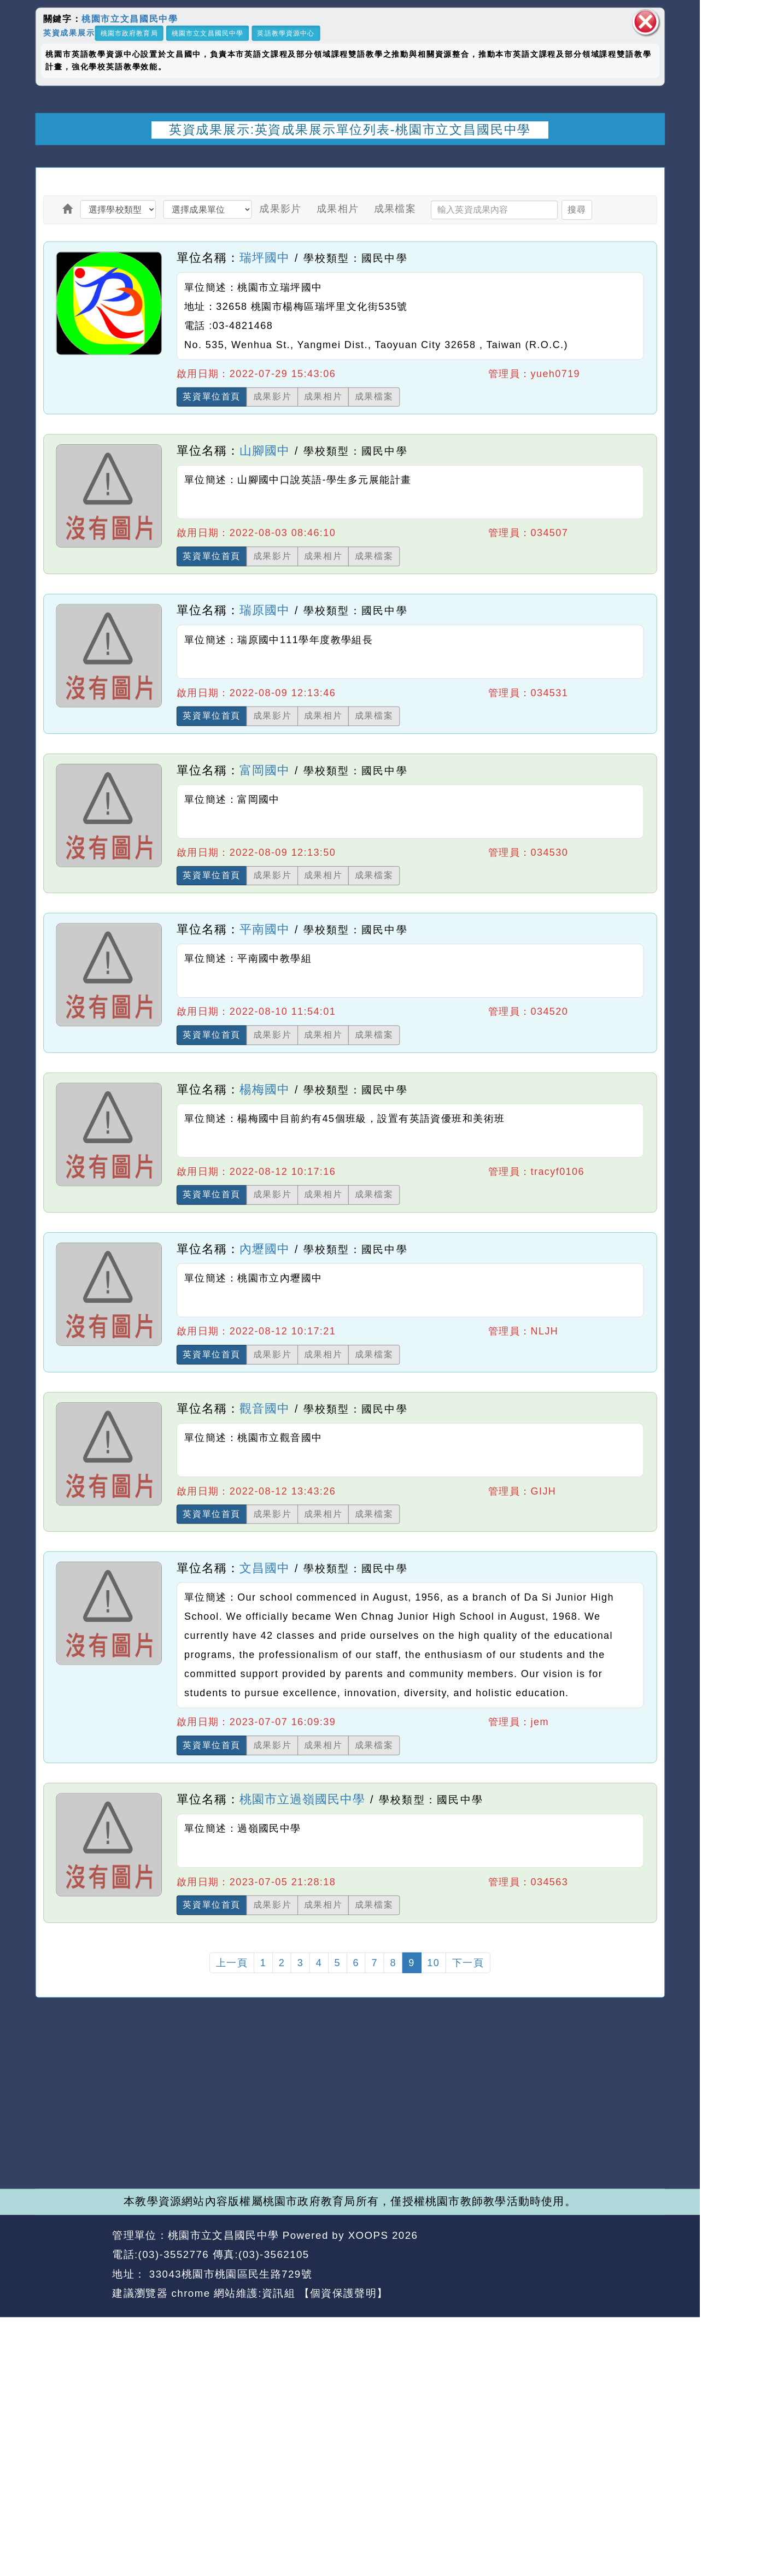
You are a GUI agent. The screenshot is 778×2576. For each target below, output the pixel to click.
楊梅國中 (264, 1089)
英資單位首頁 (212, 397)
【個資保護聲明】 (343, 2293)
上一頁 (232, 1962)
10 (433, 1962)
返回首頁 (575, 2255)
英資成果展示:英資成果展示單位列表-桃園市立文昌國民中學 (350, 129)
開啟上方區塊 (648, 158)
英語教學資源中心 (285, 33)
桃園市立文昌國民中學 (129, 18)
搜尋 (576, 209)
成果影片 (280, 208)
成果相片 (338, 208)
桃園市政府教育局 (129, 33)
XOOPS (368, 2235)
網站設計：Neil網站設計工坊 (70, 2265)
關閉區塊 (645, 21)
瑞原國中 (264, 610)
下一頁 (468, 1962)
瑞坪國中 (264, 257)
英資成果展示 (69, 32)
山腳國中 (264, 450)
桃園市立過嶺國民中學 (302, 1799)
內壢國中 (264, 1248)
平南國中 (264, 929)
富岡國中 (264, 770)
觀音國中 (264, 1408)
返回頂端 (639, 2255)
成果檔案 (395, 208)
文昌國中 (264, 1567)
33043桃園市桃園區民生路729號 (228, 2274)
